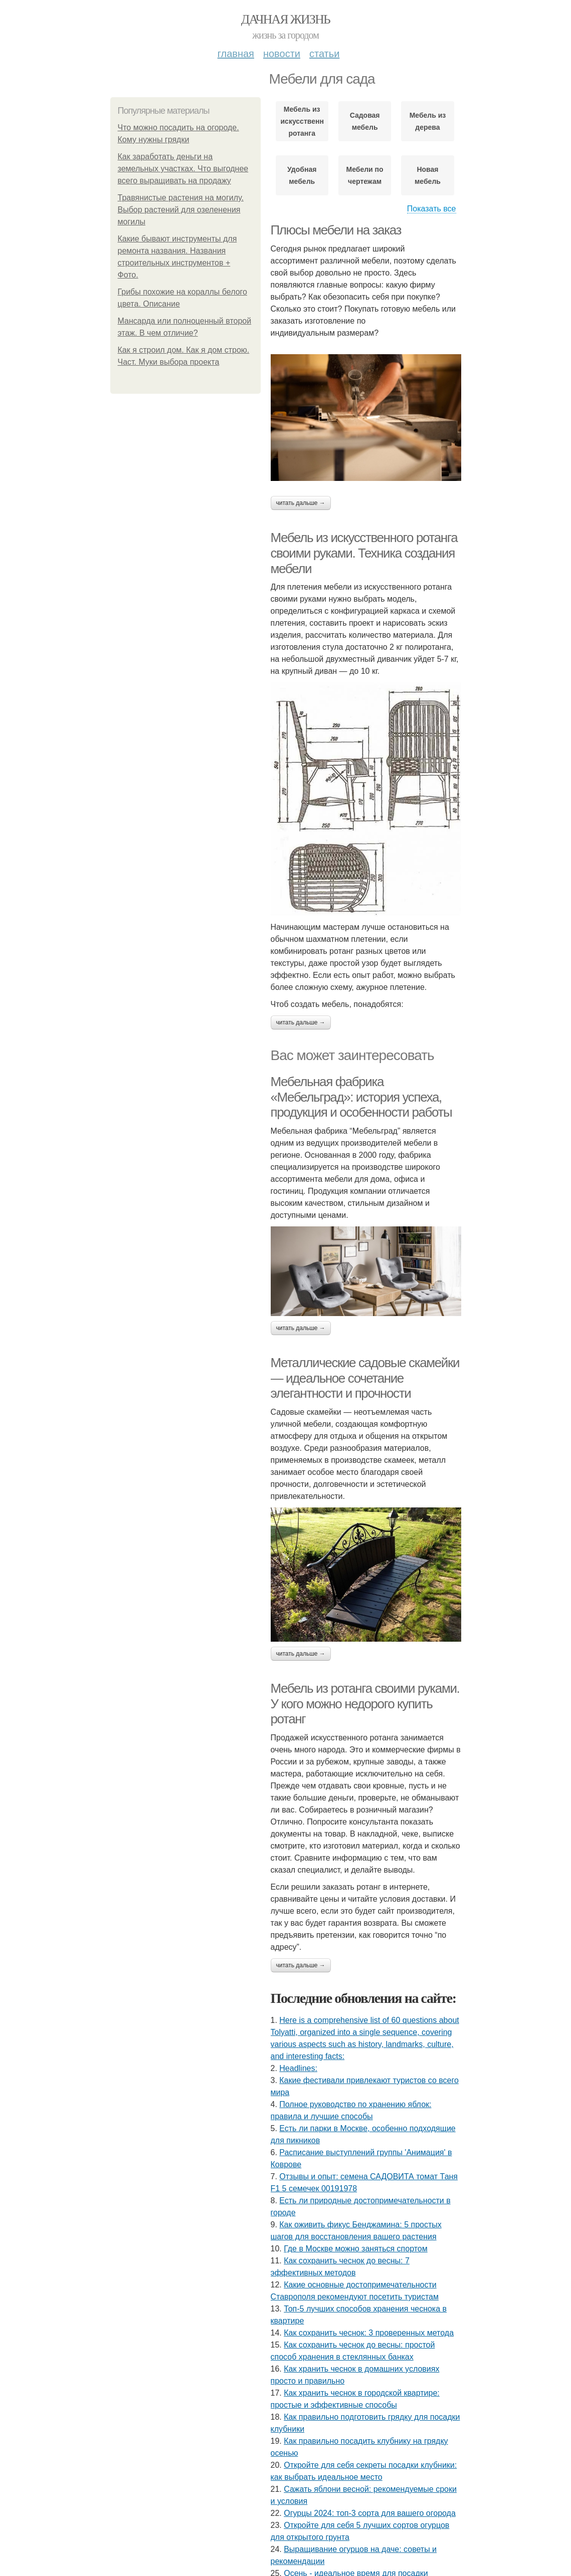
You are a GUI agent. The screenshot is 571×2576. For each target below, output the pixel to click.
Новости (281, 53)
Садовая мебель (365, 121)
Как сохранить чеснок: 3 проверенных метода (369, 2333)
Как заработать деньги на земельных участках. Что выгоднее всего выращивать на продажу (183, 168)
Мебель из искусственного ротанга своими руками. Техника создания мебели (364, 553)
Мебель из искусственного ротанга (302, 121)
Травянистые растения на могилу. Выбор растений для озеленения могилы (181, 209)
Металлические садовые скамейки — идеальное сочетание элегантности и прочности (365, 1378)
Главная (236, 53)
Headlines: (298, 2068)
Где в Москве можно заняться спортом (356, 2248)
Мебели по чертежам (365, 175)
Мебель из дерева (428, 121)
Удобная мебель (301, 175)
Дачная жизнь (285, 19)
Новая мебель (428, 175)
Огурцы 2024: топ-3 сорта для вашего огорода (370, 2513)
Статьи (324, 53)
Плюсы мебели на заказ (336, 229)
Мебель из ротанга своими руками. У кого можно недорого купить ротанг (365, 1703)
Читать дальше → (300, 502)
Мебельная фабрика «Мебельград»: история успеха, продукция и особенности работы (361, 1097)
